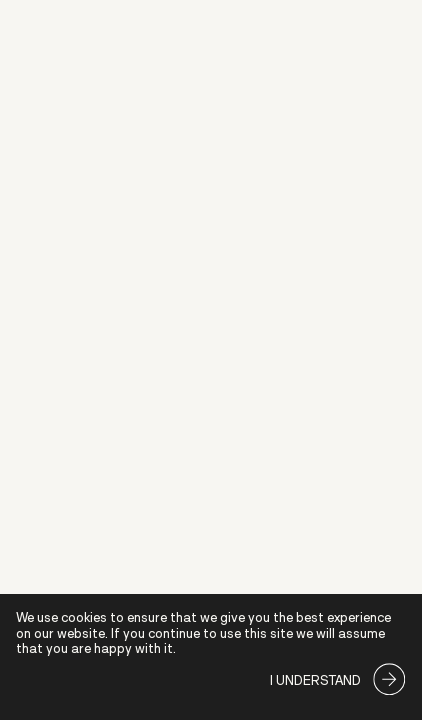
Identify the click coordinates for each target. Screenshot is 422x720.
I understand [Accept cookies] (315, 680)
